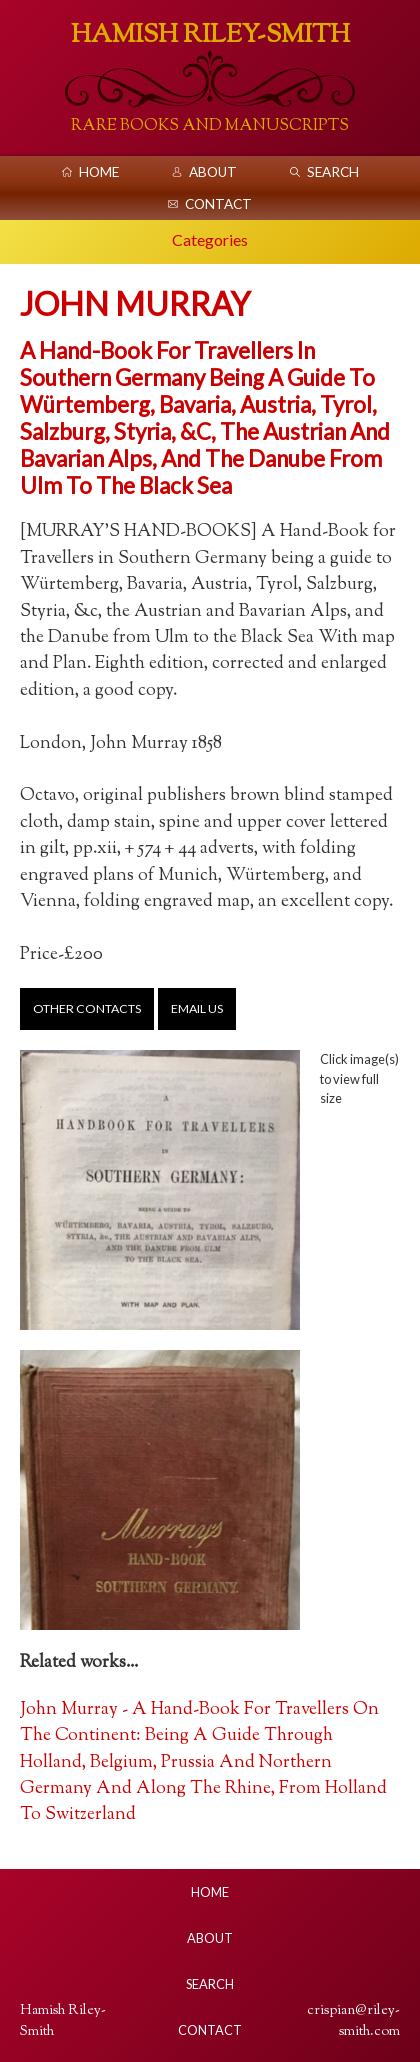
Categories (210, 239)
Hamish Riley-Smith (210, 35)
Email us (197, 1008)
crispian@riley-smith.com (353, 2021)
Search (333, 172)
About (213, 172)
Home (99, 172)
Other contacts (87, 1008)
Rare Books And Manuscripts (210, 126)
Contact (218, 204)
